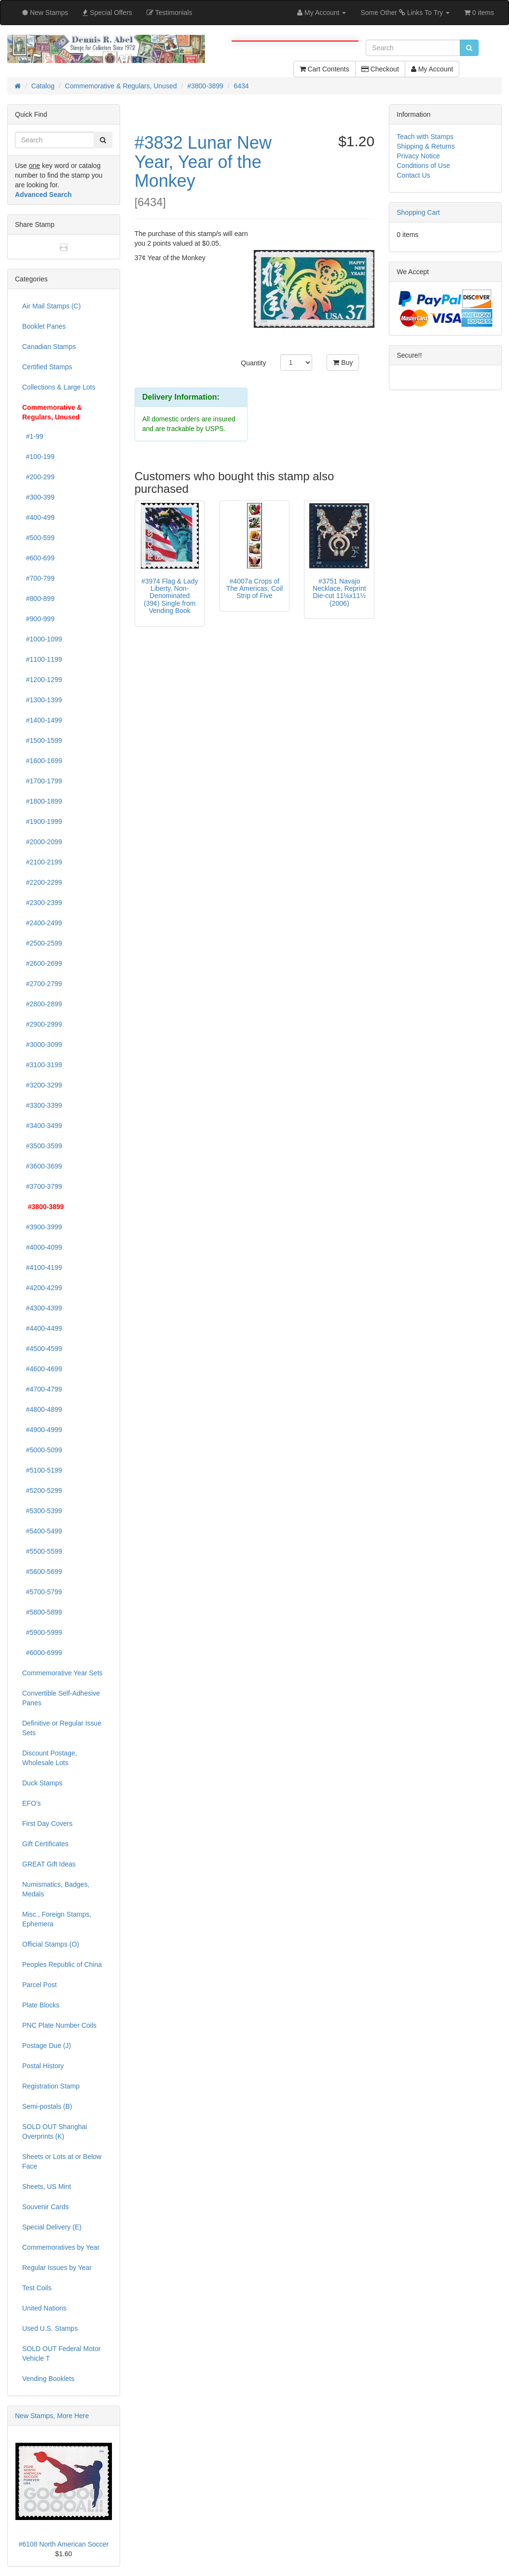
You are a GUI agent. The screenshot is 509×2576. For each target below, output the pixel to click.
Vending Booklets (48, 2378)
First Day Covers (47, 1823)
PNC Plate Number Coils (59, 2025)
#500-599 (38, 538)
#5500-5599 (42, 1551)
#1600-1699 (42, 761)
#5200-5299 (42, 1490)
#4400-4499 (42, 1328)
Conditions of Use (423, 165)
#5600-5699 (42, 1571)
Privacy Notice (418, 156)
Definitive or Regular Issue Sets (61, 1728)
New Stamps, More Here (52, 2416)
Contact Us (413, 175)
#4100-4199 (42, 1267)
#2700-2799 (42, 984)
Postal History (43, 2066)
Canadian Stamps (49, 346)
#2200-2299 (42, 882)
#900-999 (38, 619)
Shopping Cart (418, 212)
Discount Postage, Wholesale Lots (49, 1758)
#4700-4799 (42, 1389)
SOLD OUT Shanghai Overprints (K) (54, 2131)
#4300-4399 (42, 1308)
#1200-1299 (42, 679)
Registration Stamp (51, 2086)
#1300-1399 (42, 700)
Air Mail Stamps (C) (51, 306)
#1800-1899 (42, 801)
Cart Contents (324, 69)
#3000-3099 (42, 1044)
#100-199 (38, 456)
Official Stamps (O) (50, 1944)
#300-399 (38, 497)
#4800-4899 (42, 1409)
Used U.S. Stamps (50, 2328)
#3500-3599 (42, 1146)
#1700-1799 (42, 781)
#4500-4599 (42, 1348)
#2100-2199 (42, 862)
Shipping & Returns (426, 146)
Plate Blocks (40, 2005)
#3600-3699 (42, 1166)
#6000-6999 (42, 1653)
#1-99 (32, 436)
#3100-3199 (42, 1065)
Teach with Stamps (425, 136)
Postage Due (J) (46, 2045)
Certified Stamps (47, 367)
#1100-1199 (42, 659)
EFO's (31, 1803)
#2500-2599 (42, 943)
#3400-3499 (42, 1125)
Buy (343, 362)
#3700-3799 (42, 1186)
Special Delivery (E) (52, 2227)
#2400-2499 (42, 923)
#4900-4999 (42, 1430)
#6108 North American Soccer (63, 2544)
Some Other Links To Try (405, 12)
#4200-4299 (42, 1288)
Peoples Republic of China (62, 1964)
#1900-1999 (42, 821)
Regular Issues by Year (57, 2267)
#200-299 (38, 477)
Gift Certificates (45, 1844)
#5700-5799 (42, 1592)
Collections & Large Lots (59, 387)
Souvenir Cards (45, 2207)
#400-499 (38, 517)
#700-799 (38, 578)
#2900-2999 (42, 1024)
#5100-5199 (42, 1470)
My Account (432, 69)
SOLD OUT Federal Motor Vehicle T (61, 2353)
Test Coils (37, 2288)
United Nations (44, 2308)
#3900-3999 (42, 1227)
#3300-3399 (42, 1105)
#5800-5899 (42, 1612)
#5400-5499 (42, 1531)
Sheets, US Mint (46, 2186)
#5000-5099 (42, 1450)
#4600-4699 (42, 1369)
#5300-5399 (42, 1511)
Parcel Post (39, 1985)
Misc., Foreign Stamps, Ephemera (56, 1919)
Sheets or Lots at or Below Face (61, 2161)
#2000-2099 (42, 842)
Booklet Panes (44, 326)
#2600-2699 (42, 963)
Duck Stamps (42, 1783)
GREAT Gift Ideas (49, 1864)
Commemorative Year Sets (62, 1673)
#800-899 (38, 598)
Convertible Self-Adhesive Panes (61, 1698)
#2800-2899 (42, 1004)
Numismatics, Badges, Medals (55, 1889)
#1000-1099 (42, 639)
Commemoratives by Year (60, 2247)
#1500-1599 (42, 740)
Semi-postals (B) (47, 2106)
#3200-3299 (42, 1085)
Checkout (380, 69)
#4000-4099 (42, 1247)
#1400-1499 (42, 720)
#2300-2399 (42, 902)
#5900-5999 (42, 1632)
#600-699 (38, 558)
